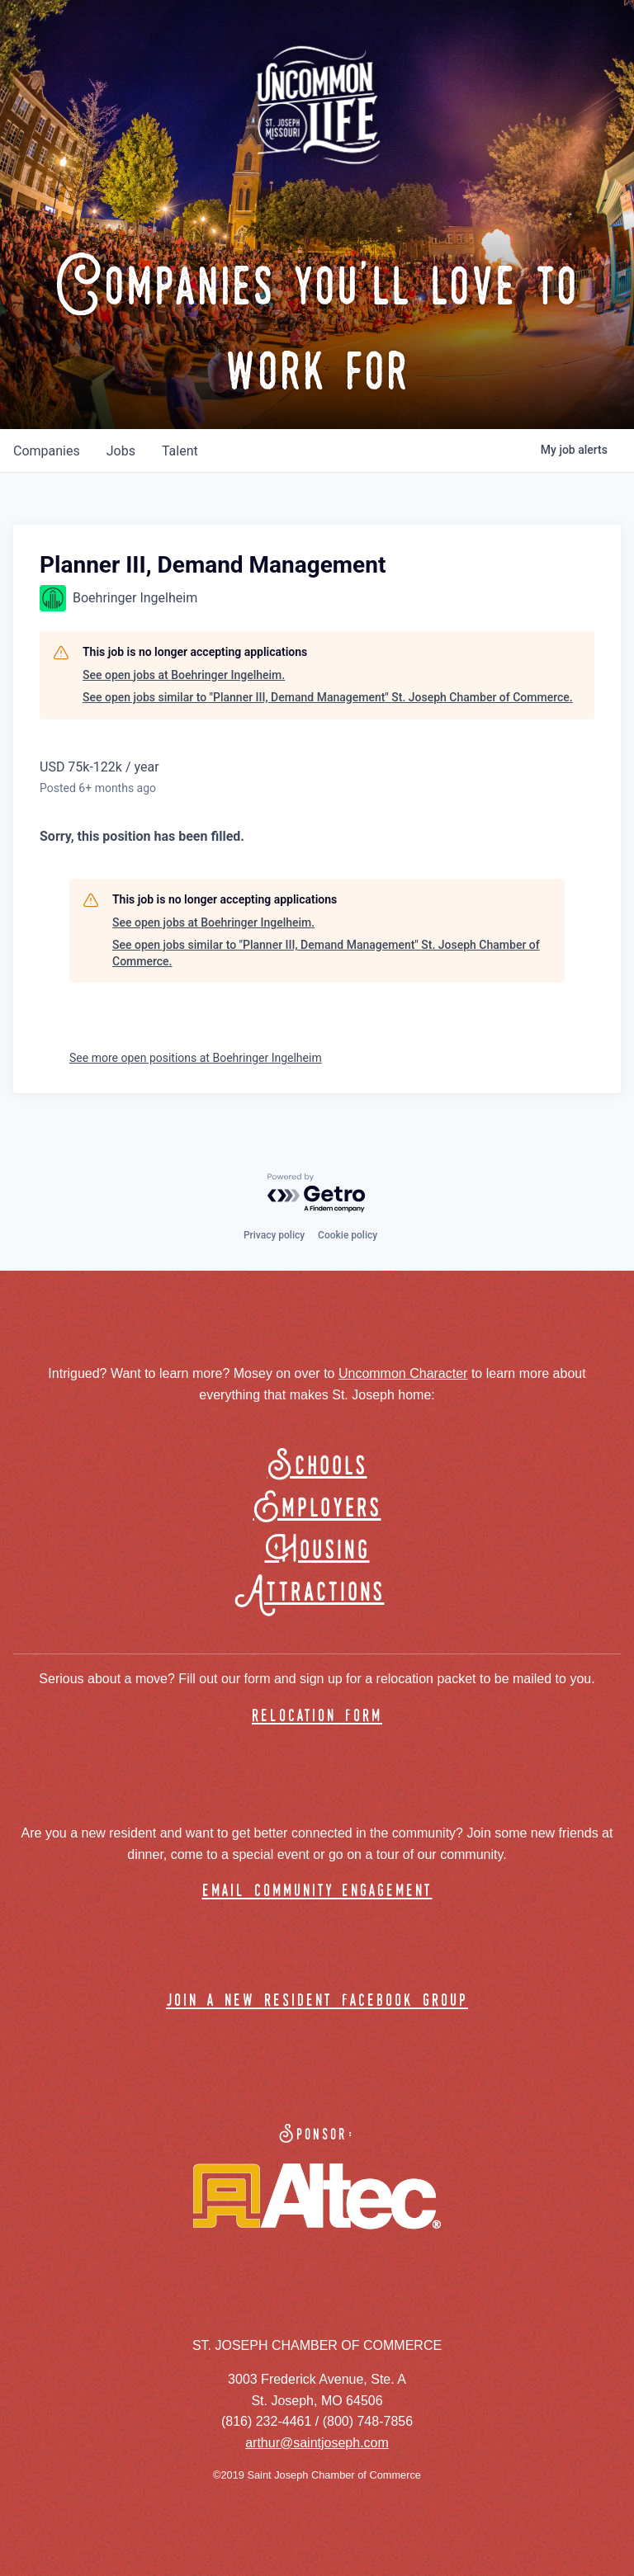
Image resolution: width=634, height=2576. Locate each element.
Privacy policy (274, 1235)
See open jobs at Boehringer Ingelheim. (184, 675)
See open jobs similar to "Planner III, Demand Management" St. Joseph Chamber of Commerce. (328, 697)
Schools (317, 1467)
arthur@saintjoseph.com (317, 2443)
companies (46, 451)
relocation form (317, 1716)
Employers (317, 1509)
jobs (120, 451)
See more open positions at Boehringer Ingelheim (195, 1057)
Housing (317, 1551)
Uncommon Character (403, 1373)
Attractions (317, 1593)
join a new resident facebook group (317, 2001)
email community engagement (317, 1891)
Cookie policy (347, 1235)
